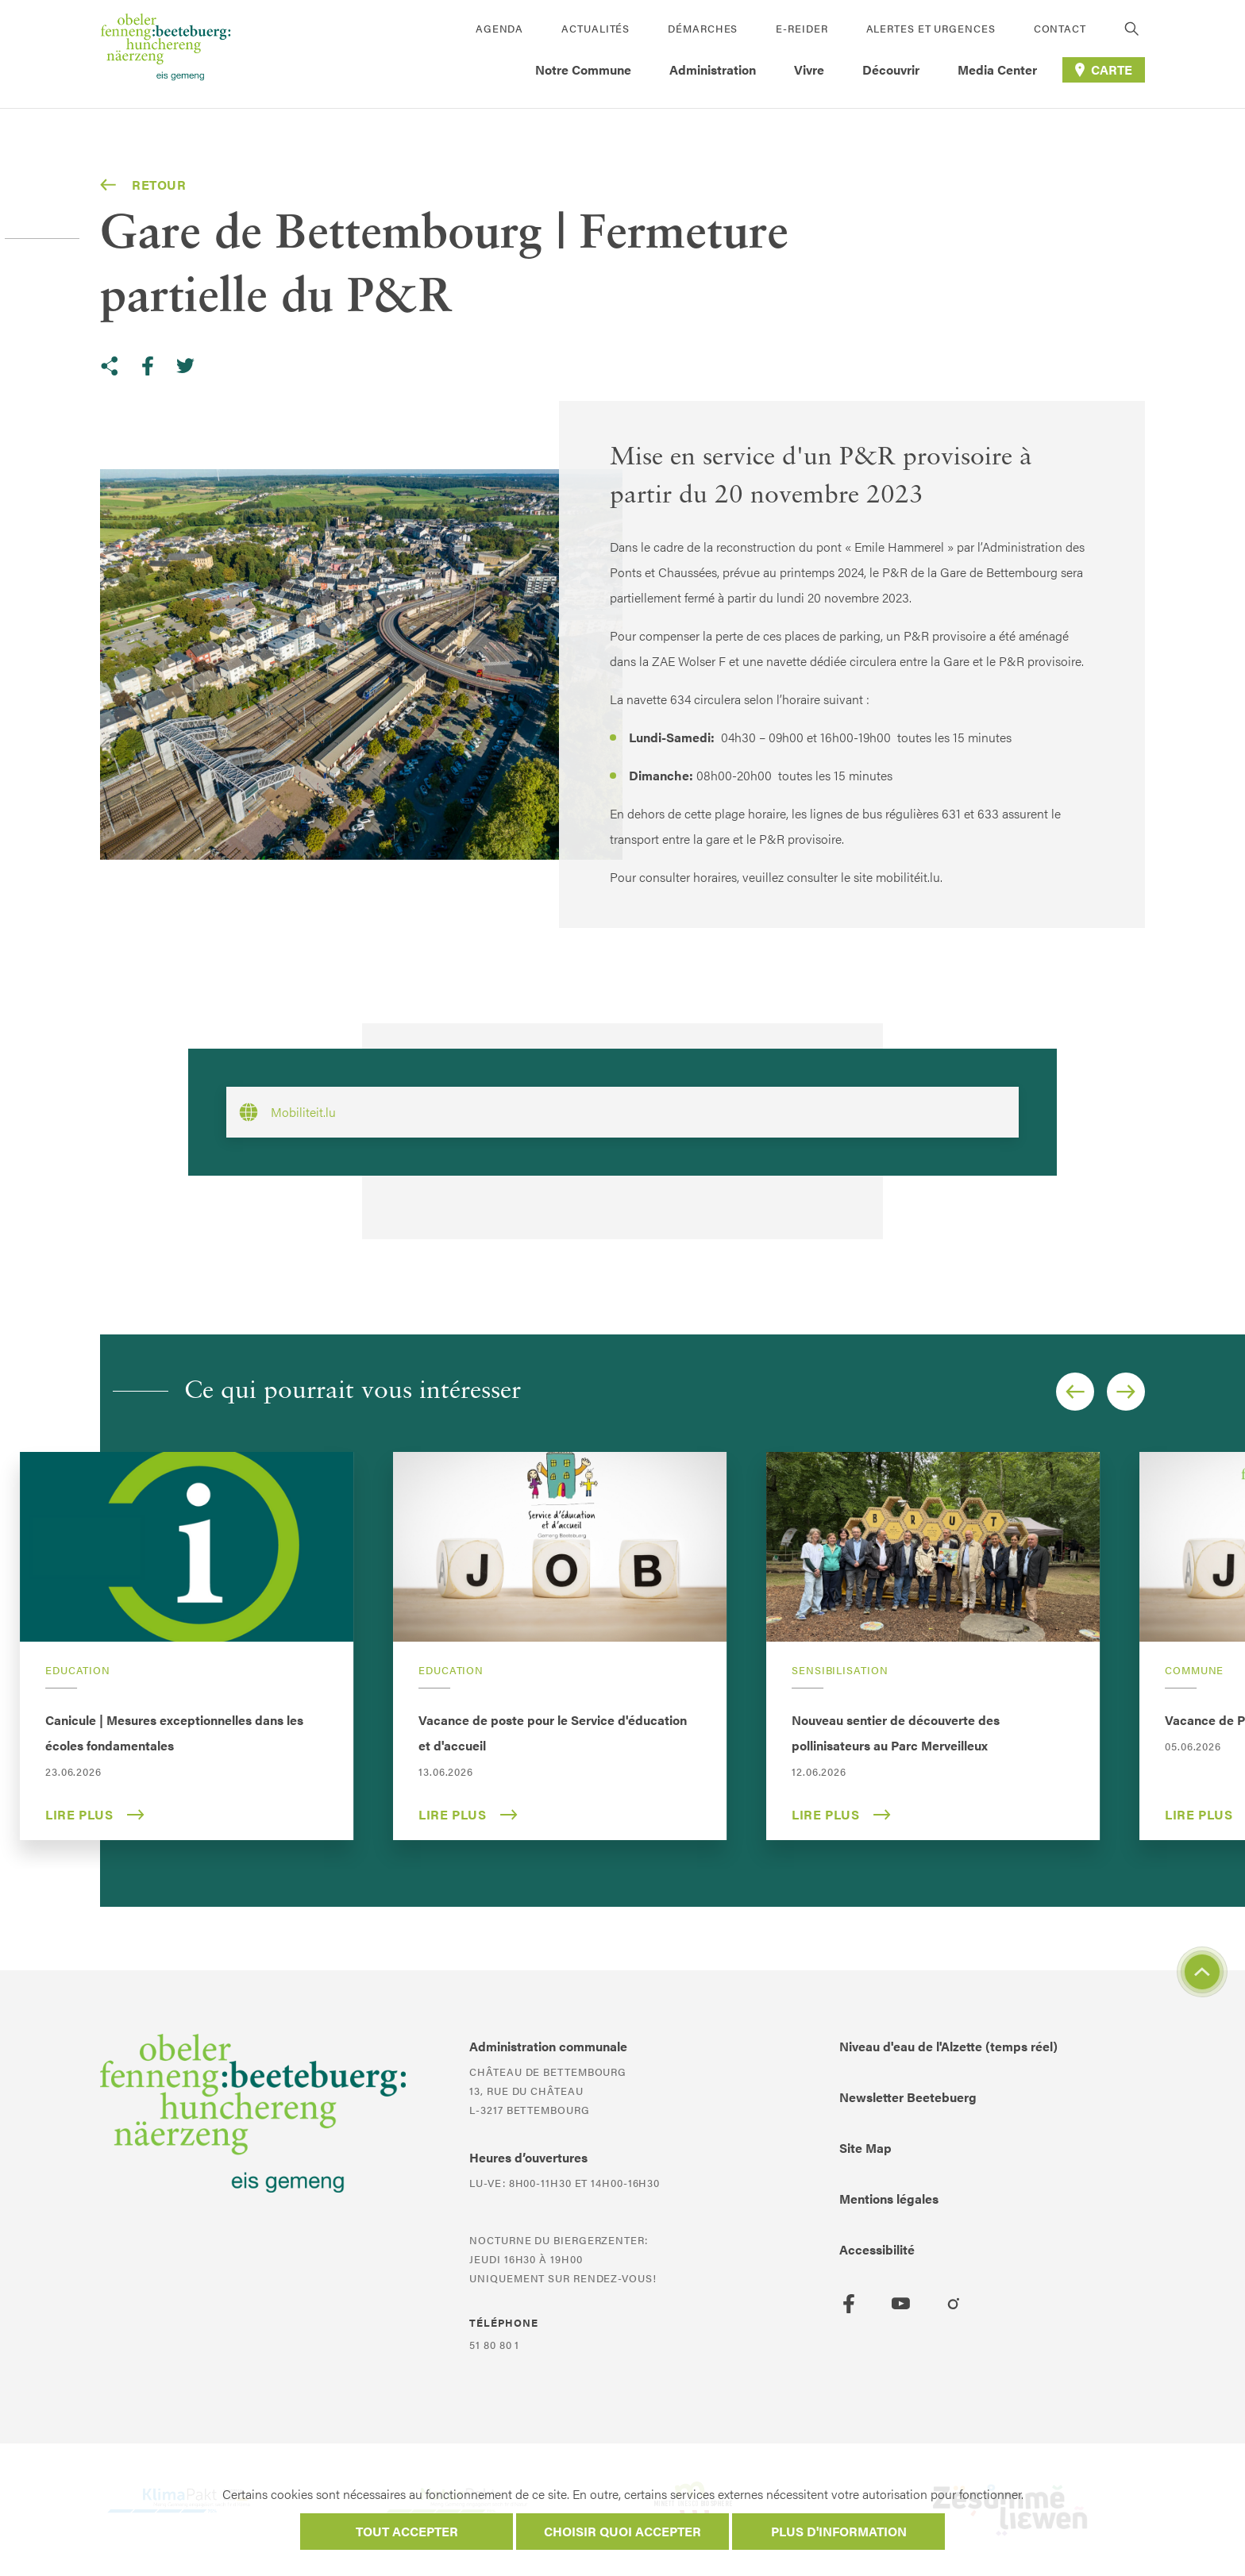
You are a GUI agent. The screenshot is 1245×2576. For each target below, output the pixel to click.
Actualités (595, 28)
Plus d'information (839, 2531)
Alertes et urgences (931, 28)
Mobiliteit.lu (287, 1112)
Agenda (499, 28)
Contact (1060, 28)
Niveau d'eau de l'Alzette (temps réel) (948, 2046)
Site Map (865, 2148)
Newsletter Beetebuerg (908, 2097)
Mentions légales (889, 2198)
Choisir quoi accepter (622, 2531)
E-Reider (801, 28)
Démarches (703, 28)
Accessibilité (877, 2249)
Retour (143, 185)
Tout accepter (407, 2531)
